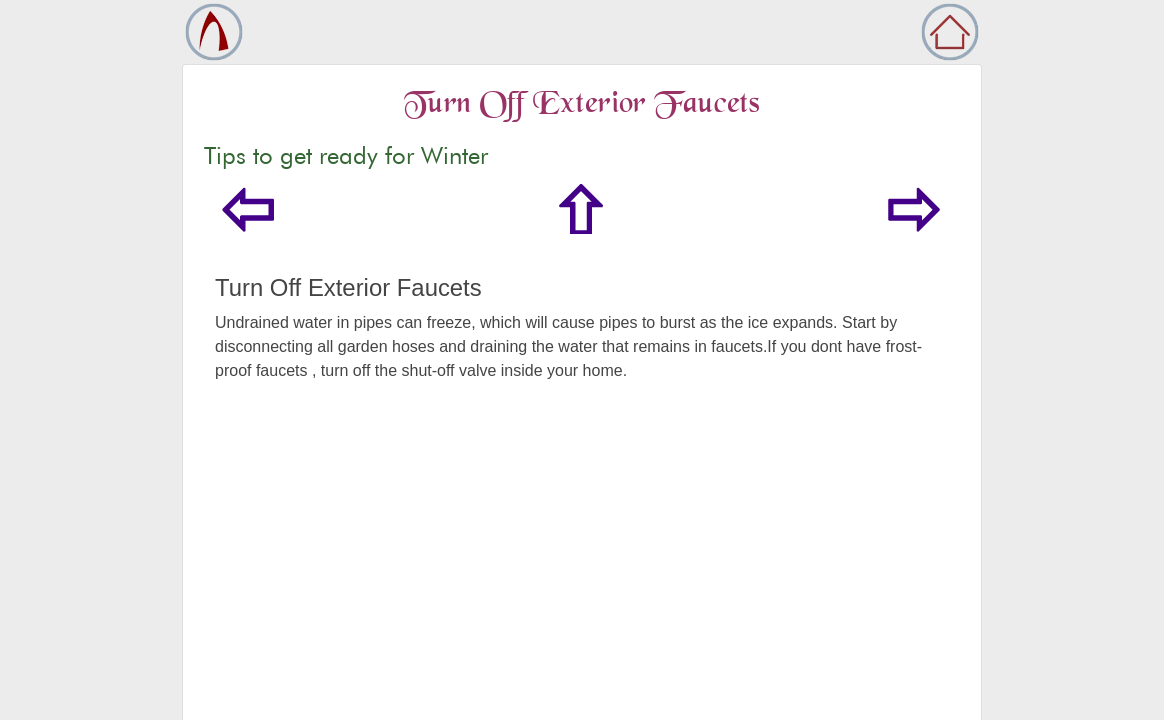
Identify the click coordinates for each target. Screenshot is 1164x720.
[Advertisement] (582, 573)
